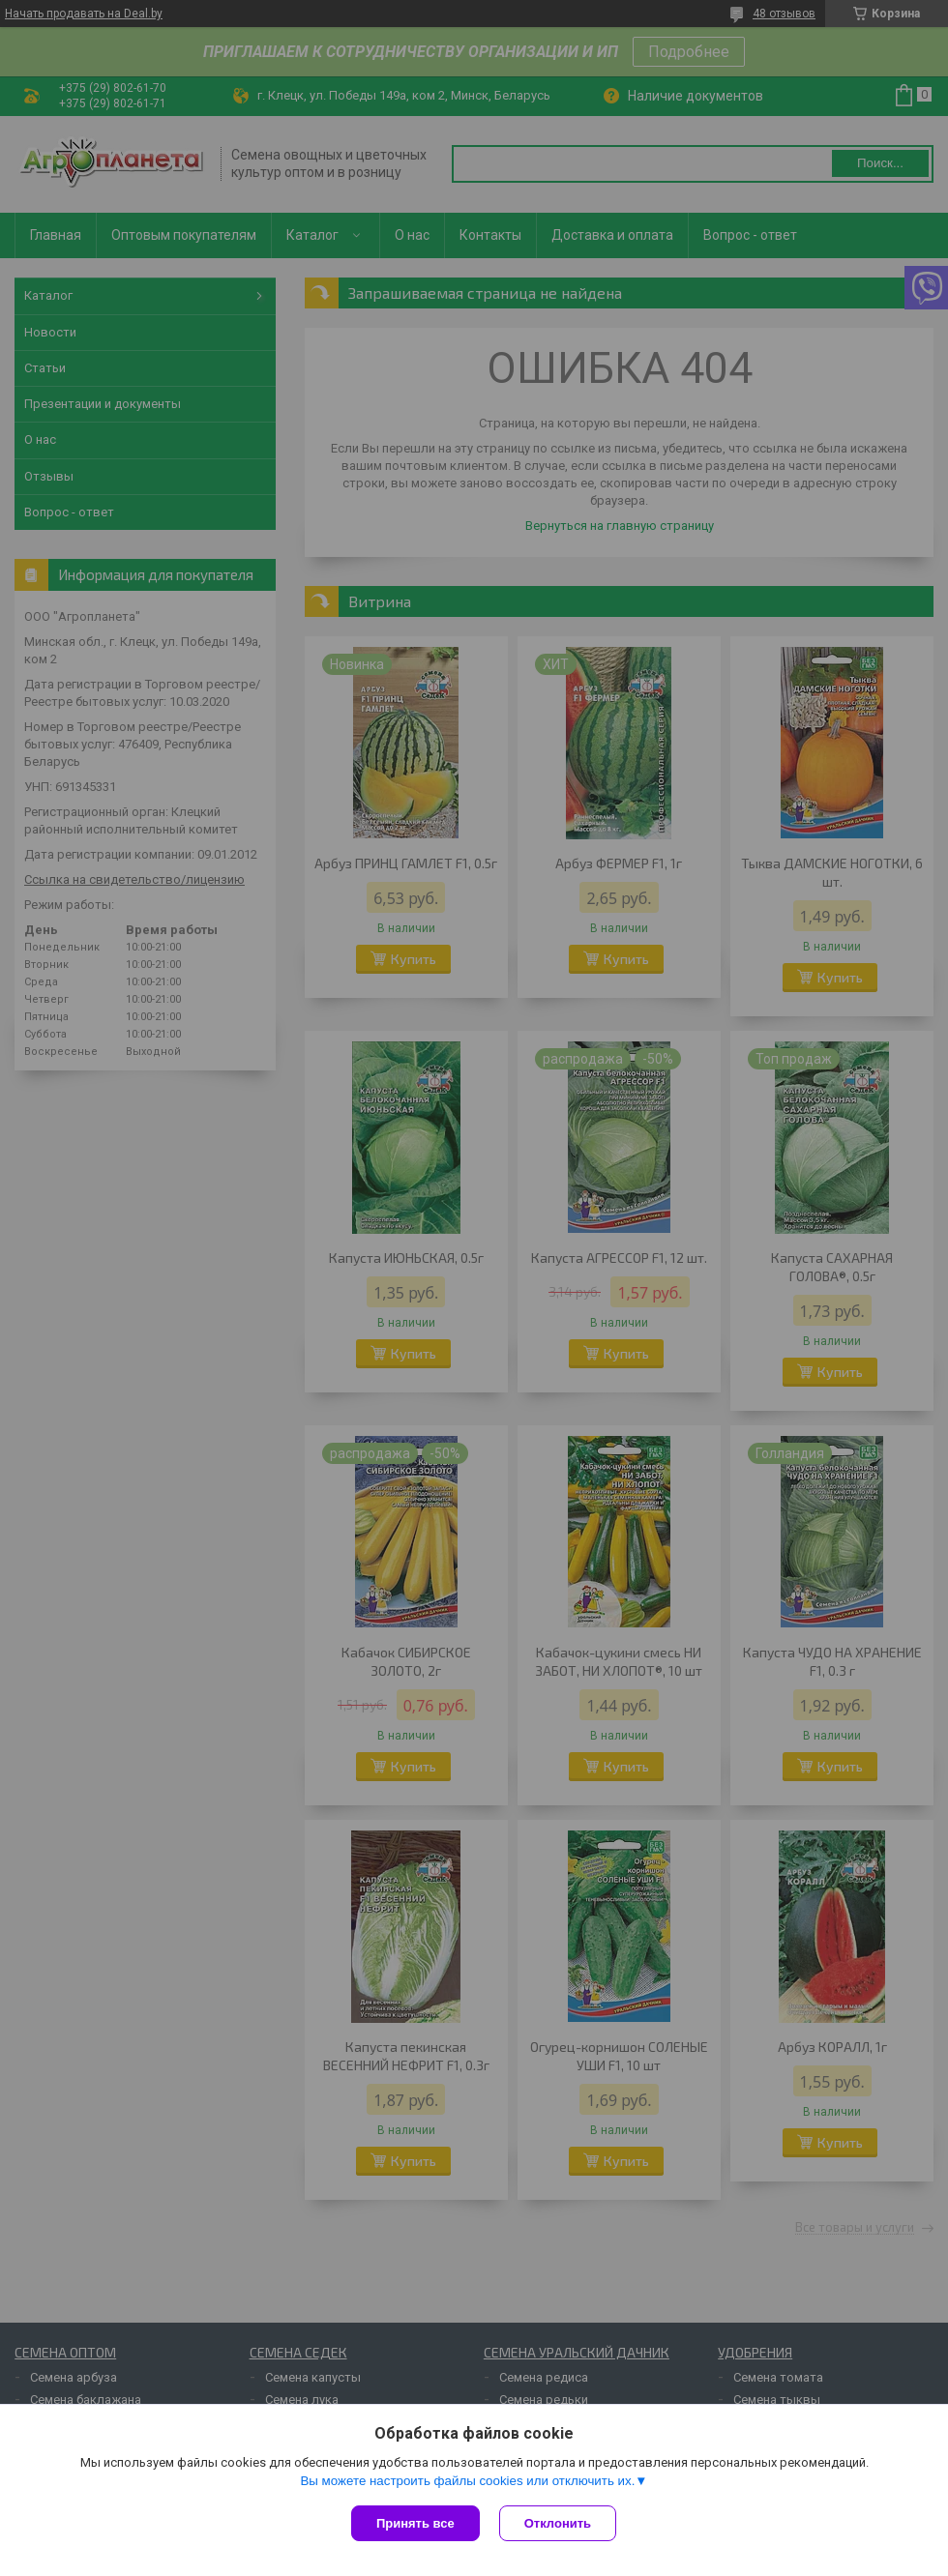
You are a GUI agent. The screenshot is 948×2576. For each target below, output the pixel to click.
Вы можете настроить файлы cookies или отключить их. (467, 2481)
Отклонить (557, 2523)
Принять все (415, 2523)
